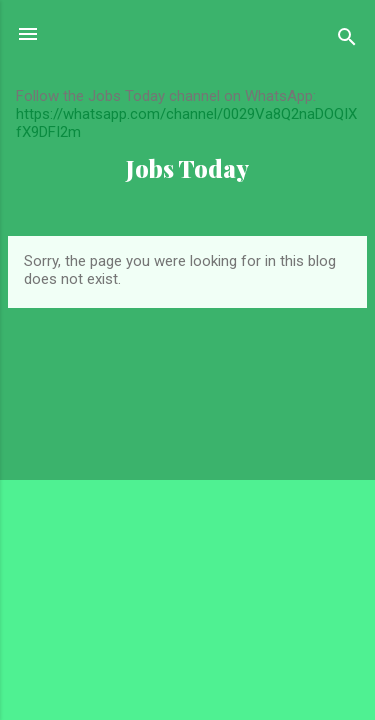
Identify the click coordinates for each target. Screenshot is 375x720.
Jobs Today (187, 168)
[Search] (347, 40)
